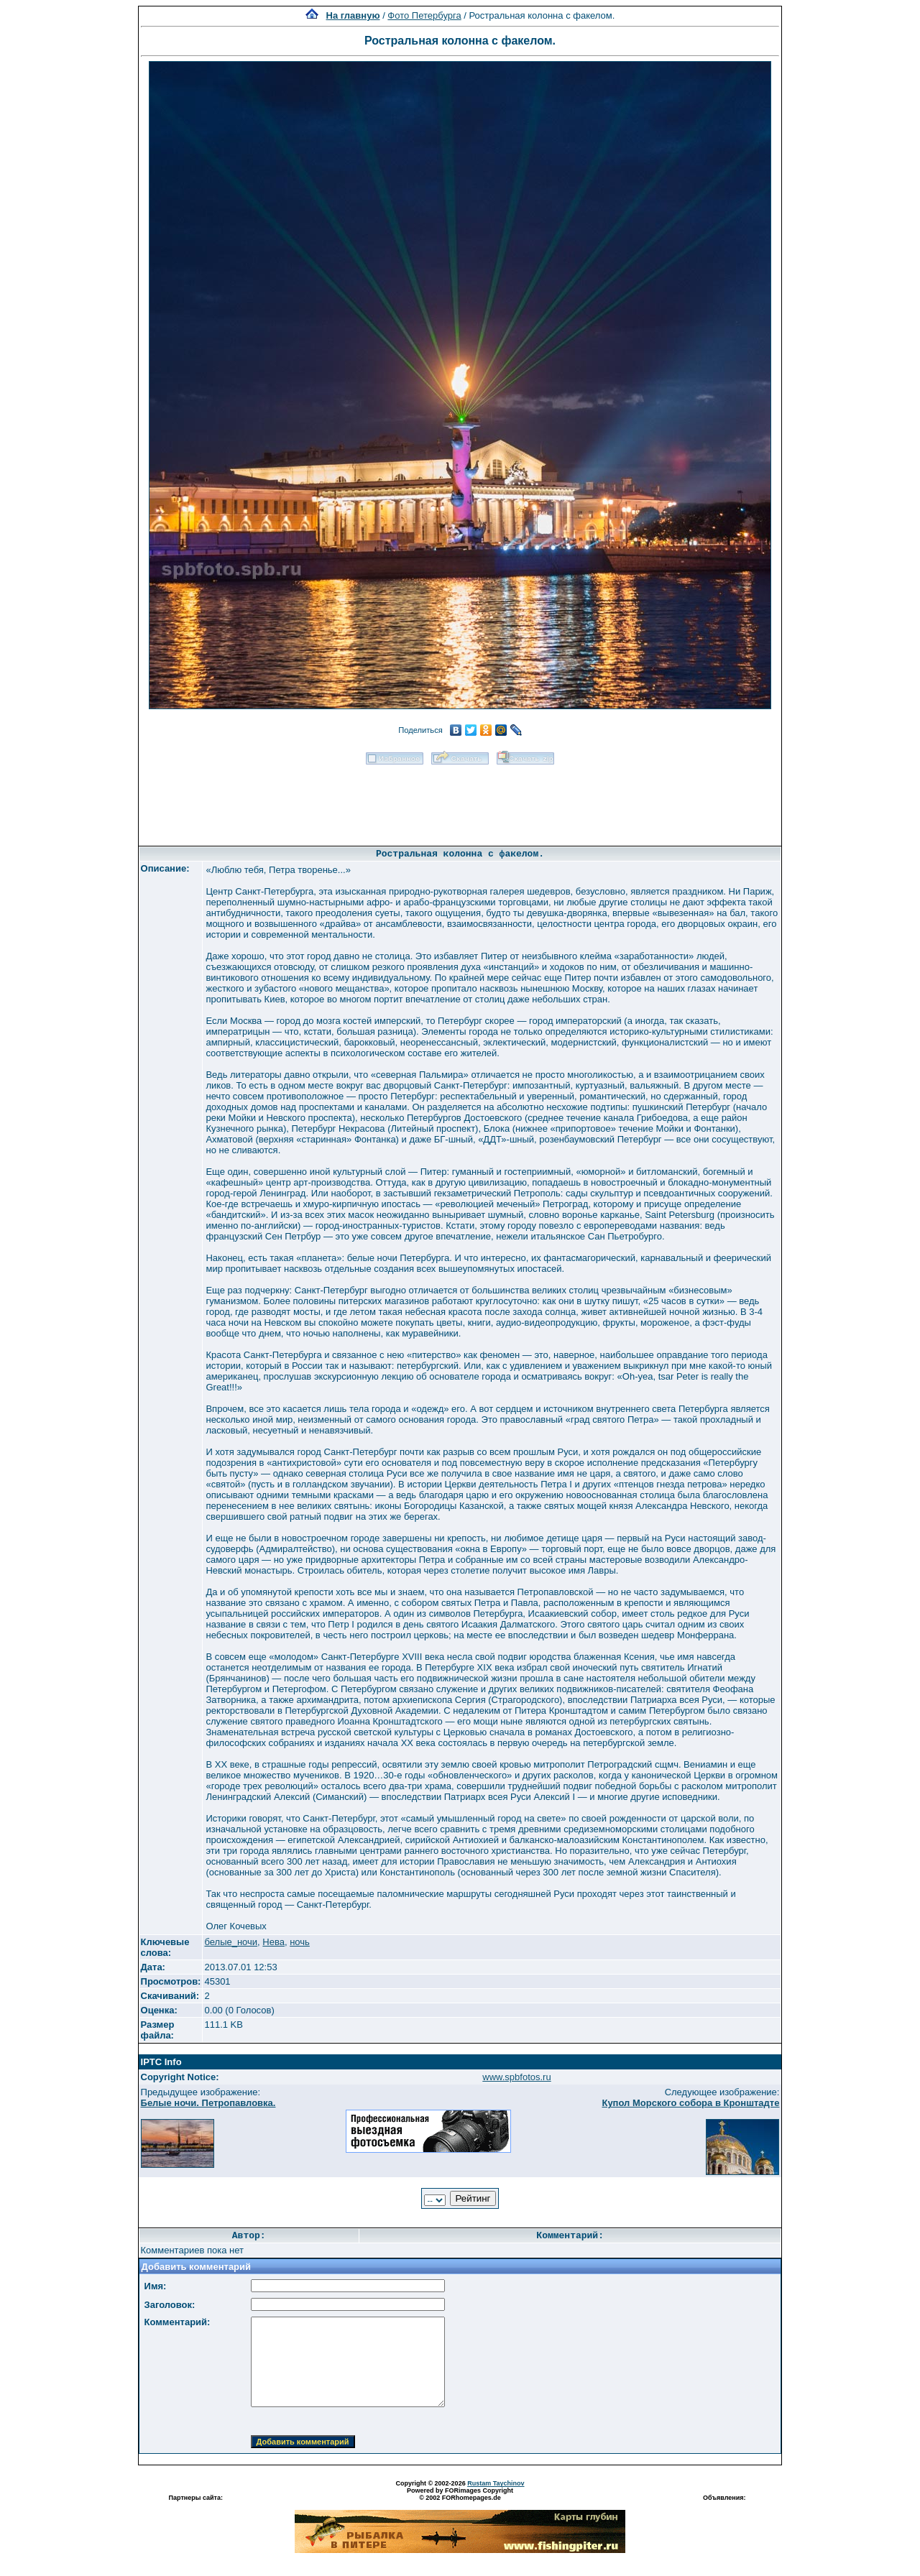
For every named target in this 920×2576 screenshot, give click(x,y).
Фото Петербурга (424, 15)
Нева (273, 1941)
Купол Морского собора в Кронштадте (690, 2102)
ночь (300, 1941)
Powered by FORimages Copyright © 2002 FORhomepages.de (460, 2494)
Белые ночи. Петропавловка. (208, 2102)
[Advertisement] (460, 800)
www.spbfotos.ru (516, 2077)
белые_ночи (230, 1941)
